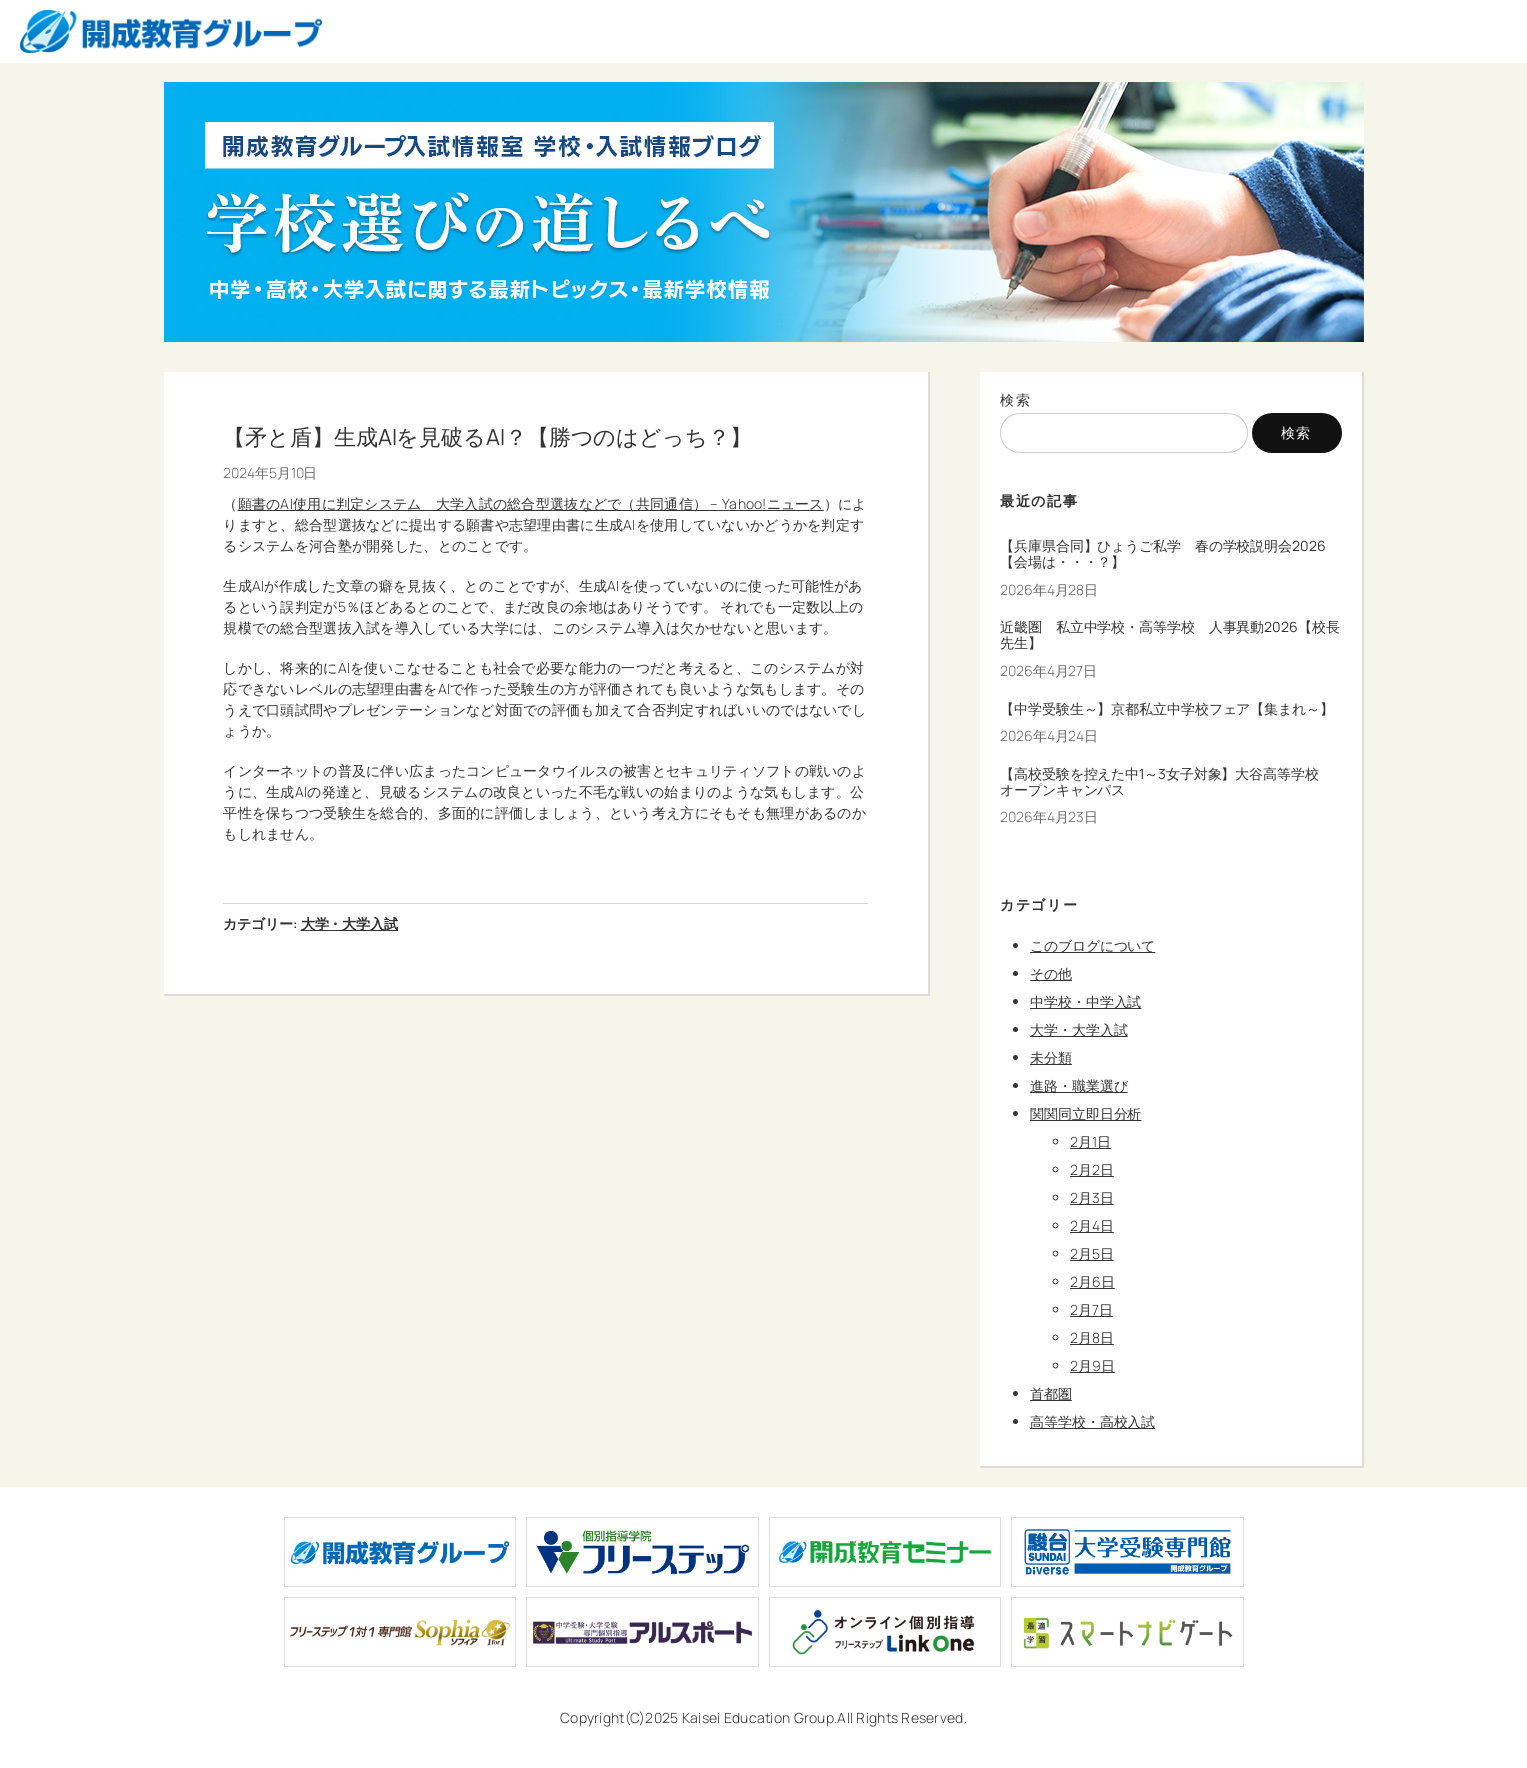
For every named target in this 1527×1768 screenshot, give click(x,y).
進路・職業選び (1078, 1085)
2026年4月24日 (1049, 735)
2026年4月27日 (1048, 670)
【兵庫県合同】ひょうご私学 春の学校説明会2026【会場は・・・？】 (1163, 554)
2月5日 (1092, 1253)
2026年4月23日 (1049, 816)
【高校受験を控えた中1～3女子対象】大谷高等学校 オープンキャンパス (1166, 782)
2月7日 (1091, 1309)
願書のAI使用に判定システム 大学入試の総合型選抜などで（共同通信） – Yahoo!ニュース (531, 503)
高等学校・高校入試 (1092, 1421)
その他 (1051, 973)
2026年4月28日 (1049, 589)
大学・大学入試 (349, 923)
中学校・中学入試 (1085, 1001)
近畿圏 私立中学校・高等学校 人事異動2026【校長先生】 (1169, 635)
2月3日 (1092, 1197)
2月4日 (1092, 1225)
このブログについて (1092, 945)
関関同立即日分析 (1085, 1113)
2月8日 (1092, 1337)
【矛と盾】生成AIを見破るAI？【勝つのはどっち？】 (487, 437)
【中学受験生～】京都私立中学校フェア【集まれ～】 (1167, 709)
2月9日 (1092, 1365)
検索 (1015, 399)
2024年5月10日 (270, 472)
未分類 (1051, 1057)
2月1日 (1090, 1141)
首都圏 (1051, 1393)
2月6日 (1092, 1281)
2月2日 (1092, 1169)
